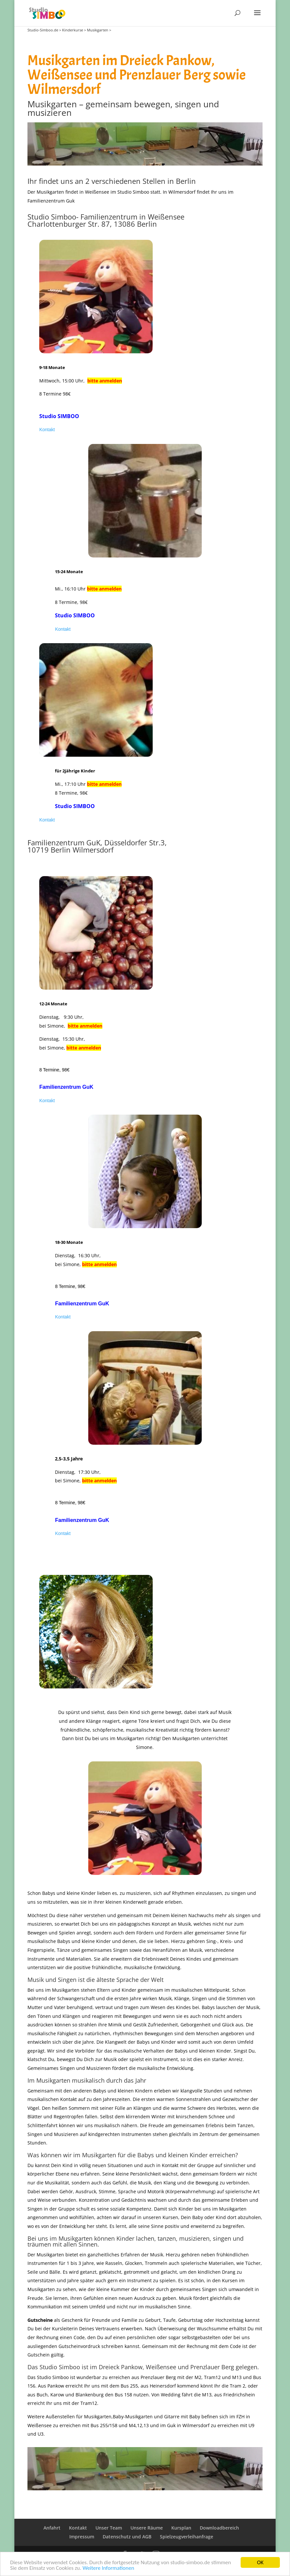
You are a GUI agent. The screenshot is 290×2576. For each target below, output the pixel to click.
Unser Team (108, 2528)
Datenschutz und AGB (127, 2536)
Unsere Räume (146, 2528)
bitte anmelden (104, 381)
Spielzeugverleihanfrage (186, 2536)
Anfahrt (51, 2528)
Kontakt (47, 429)
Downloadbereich (219, 2528)
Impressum (81, 2536)
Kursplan (181, 2528)
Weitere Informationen (108, 2568)
